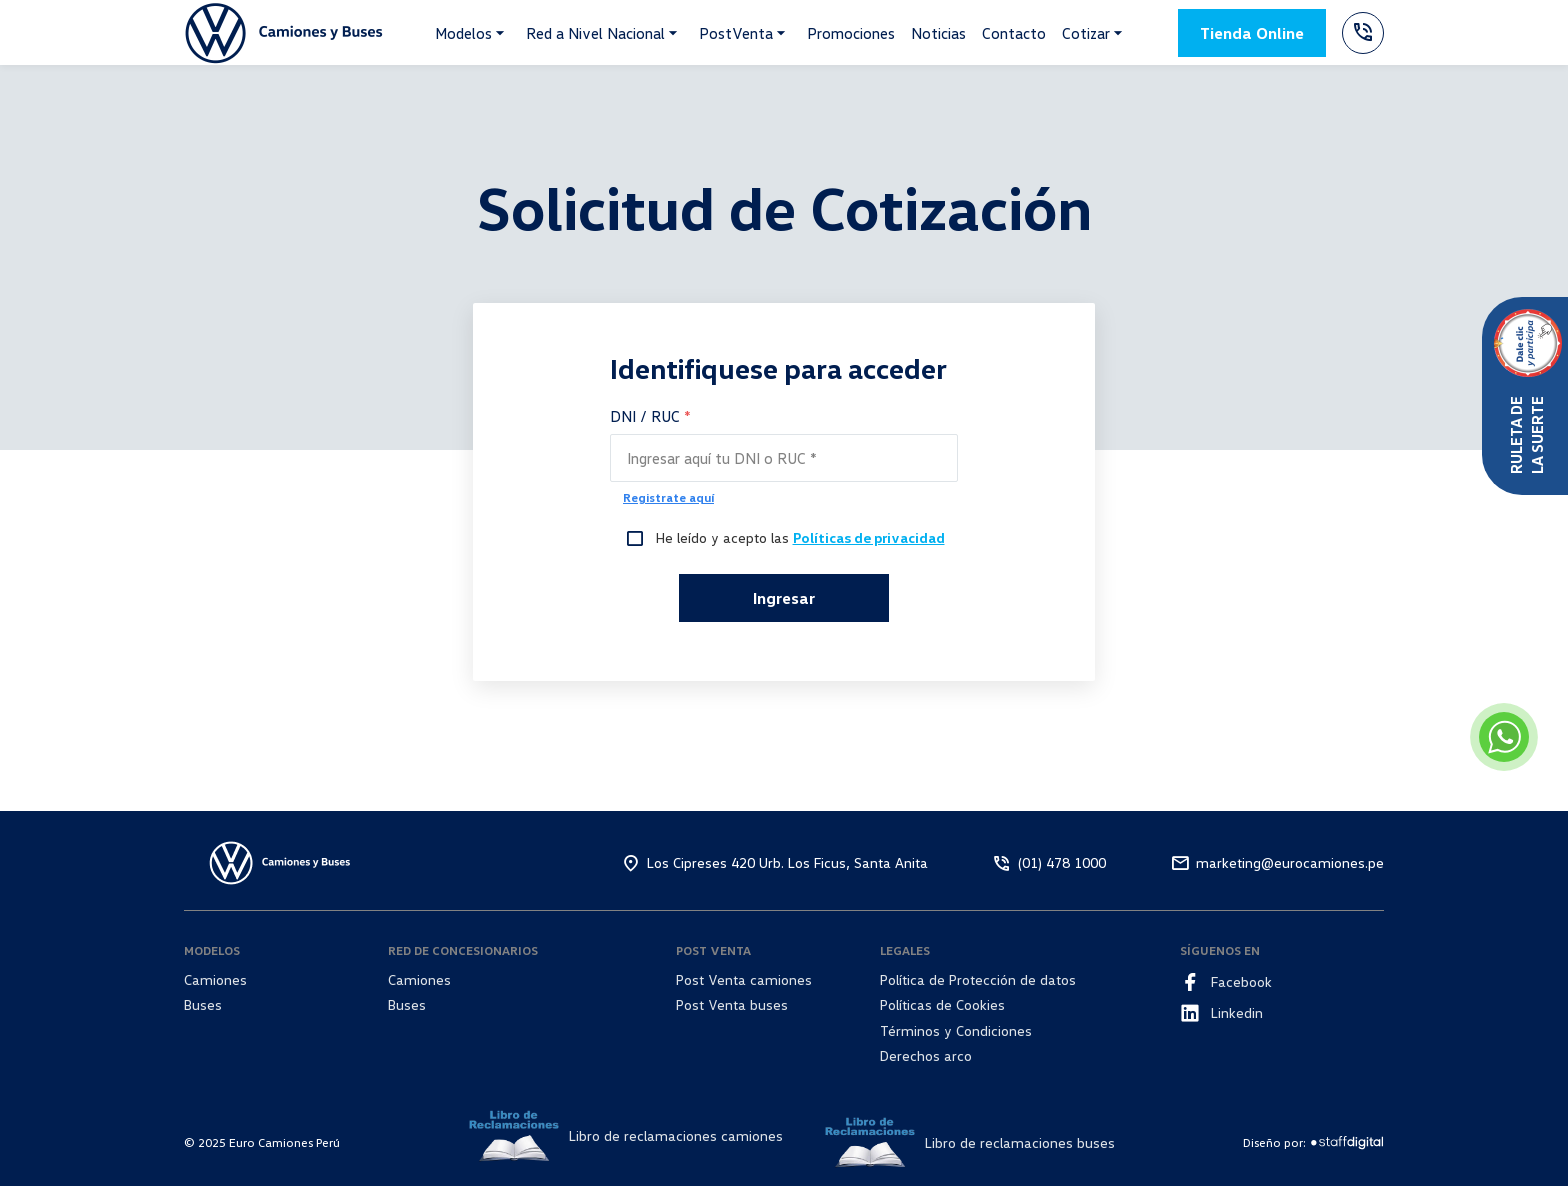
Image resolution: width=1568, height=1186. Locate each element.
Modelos (463, 33)
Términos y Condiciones (956, 1030)
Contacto (1014, 33)
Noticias (938, 33)
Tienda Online (1252, 33)
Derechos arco (926, 1055)
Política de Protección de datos (978, 979)
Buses (203, 1004)
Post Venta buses (732, 1004)
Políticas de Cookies (942, 1004)
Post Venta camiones (744, 979)
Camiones (215, 979)
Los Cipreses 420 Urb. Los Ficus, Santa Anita (787, 862)
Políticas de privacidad (869, 538)
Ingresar (784, 598)
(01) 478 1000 (1062, 862)
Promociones (851, 33)
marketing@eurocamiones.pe (1290, 862)
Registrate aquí (668, 497)
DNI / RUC (650, 416)
